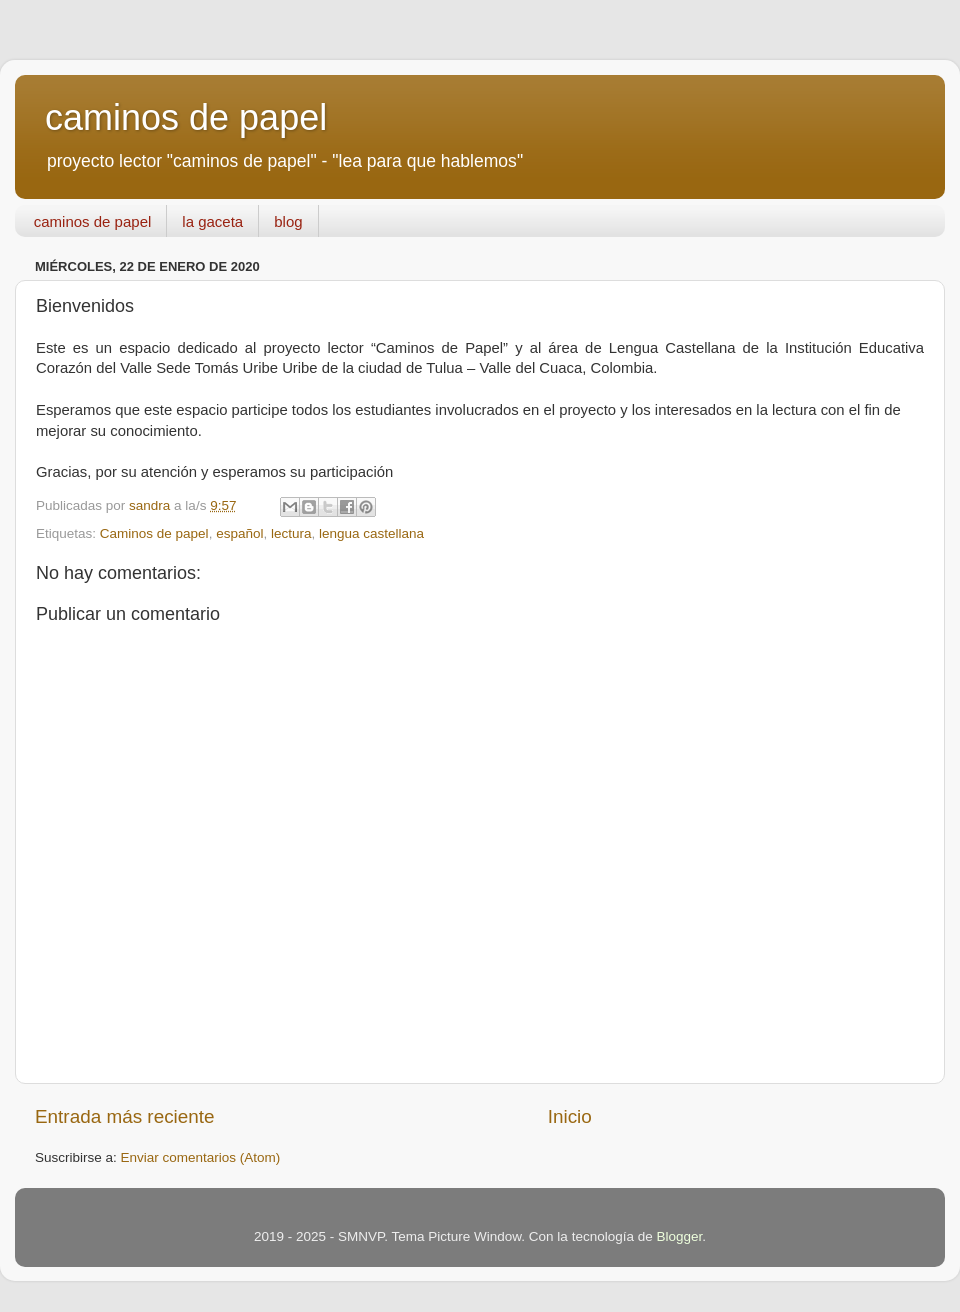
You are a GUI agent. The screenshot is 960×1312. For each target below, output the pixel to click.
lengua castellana (371, 533)
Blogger (679, 1236)
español (239, 533)
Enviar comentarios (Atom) (201, 1157)
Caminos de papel (154, 533)
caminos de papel (186, 117)
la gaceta (212, 221)
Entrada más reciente (125, 1116)
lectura (291, 533)
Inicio (570, 1116)
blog (288, 221)
